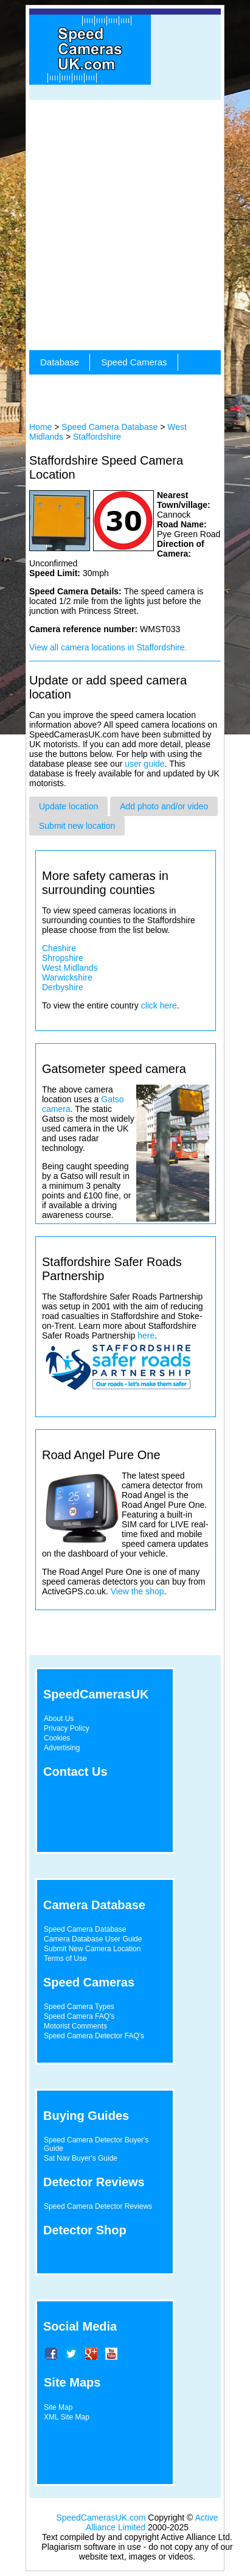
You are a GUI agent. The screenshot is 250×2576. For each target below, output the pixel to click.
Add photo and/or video (164, 806)
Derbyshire (62, 987)
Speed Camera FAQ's (79, 2016)
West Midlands (70, 968)
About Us (59, 1718)
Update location (68, 806)
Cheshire (59, 948)
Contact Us (75, 1771)
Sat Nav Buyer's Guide (80, 2158)
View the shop (137, 1591)
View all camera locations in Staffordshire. (108, 647)
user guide (144, 764)
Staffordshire (97, 437)
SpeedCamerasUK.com (100, 2517)
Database (59, 362)
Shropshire (62, 958)
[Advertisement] (125, 225)
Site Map (58, 2407)
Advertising (62, 1748)
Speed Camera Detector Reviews (98, 2206)
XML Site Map (66, 2417)
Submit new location (77, 826)
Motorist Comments (75, 2026)
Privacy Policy (66, 1728)
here (146, 1335)
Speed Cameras (134, 362)
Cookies (57, 1738)
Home (40, 427)
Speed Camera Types (79, 2006)
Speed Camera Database (109, 427)
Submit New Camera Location (92, 1948)
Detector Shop (85, 2230)
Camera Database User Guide (93, 1939)
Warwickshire (67, 977)
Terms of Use (65, 1958)
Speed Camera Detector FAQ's (94, 2036)
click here (159, 1005)
